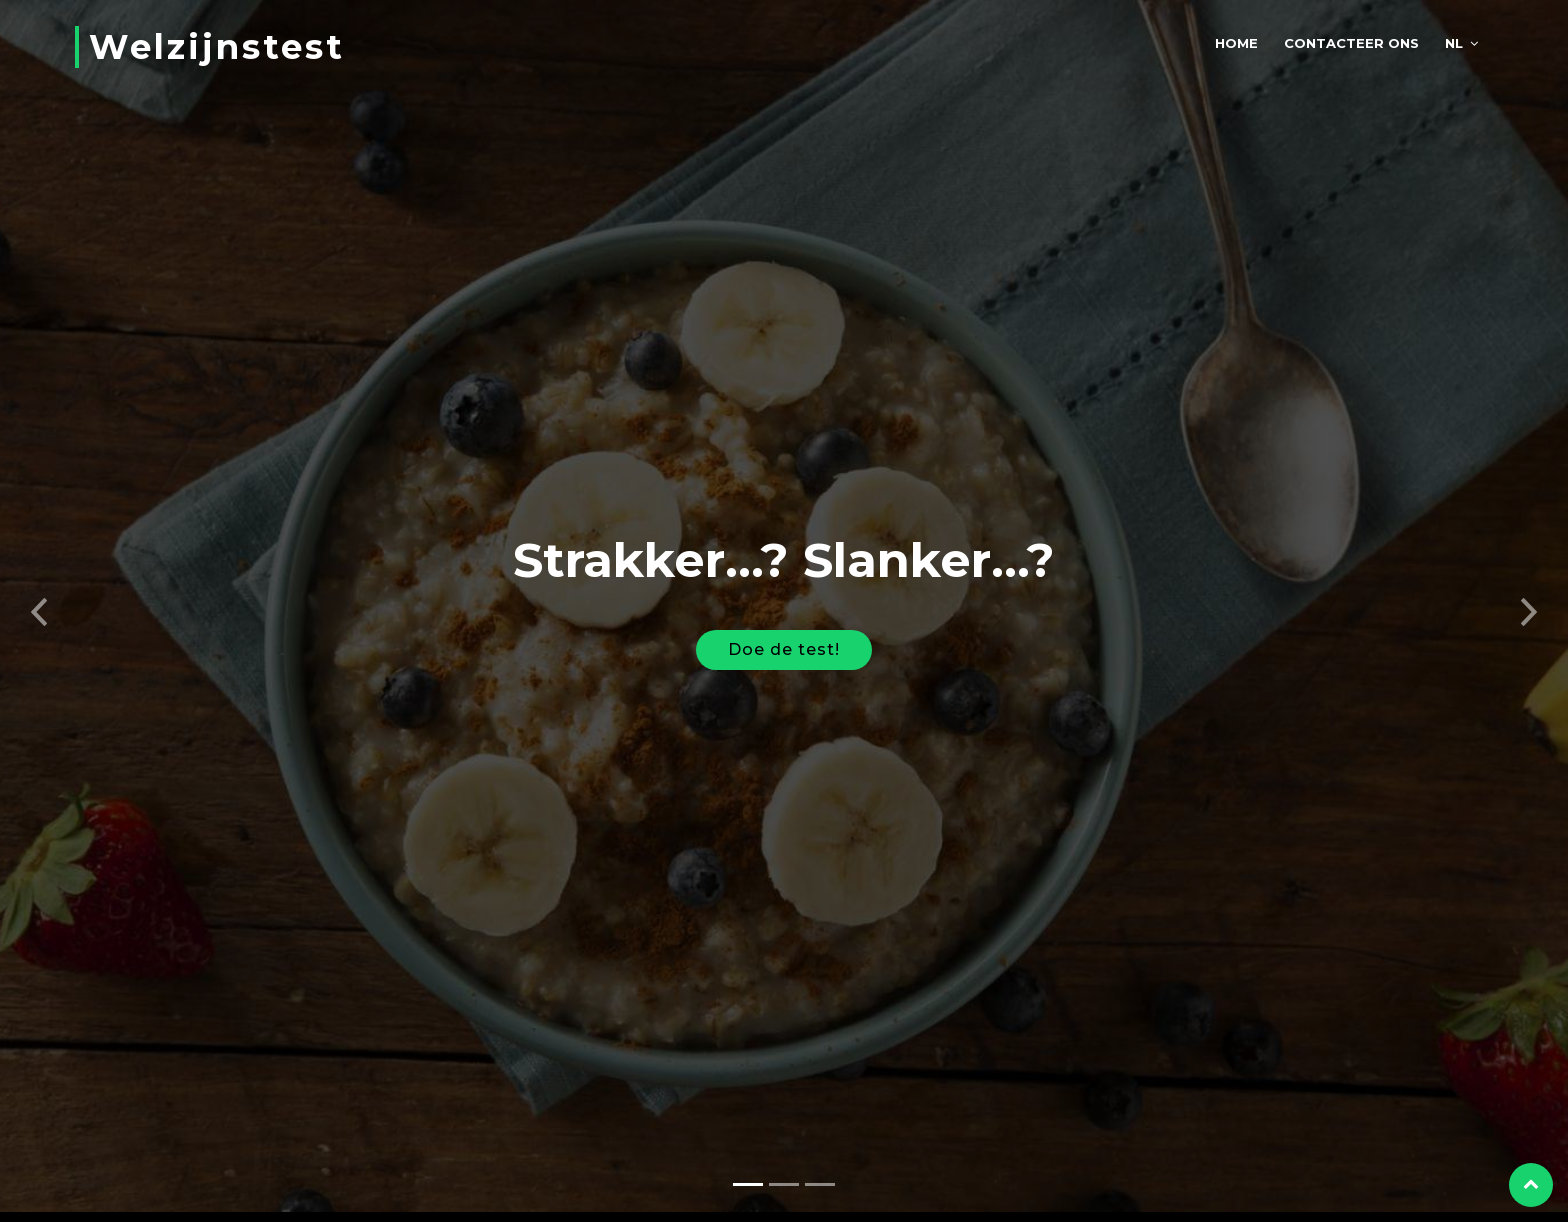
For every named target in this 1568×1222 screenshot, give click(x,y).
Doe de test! (784, 642)
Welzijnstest (217, 47)
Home (1236, 43)
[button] (39, 599)
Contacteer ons (1351, 43)
